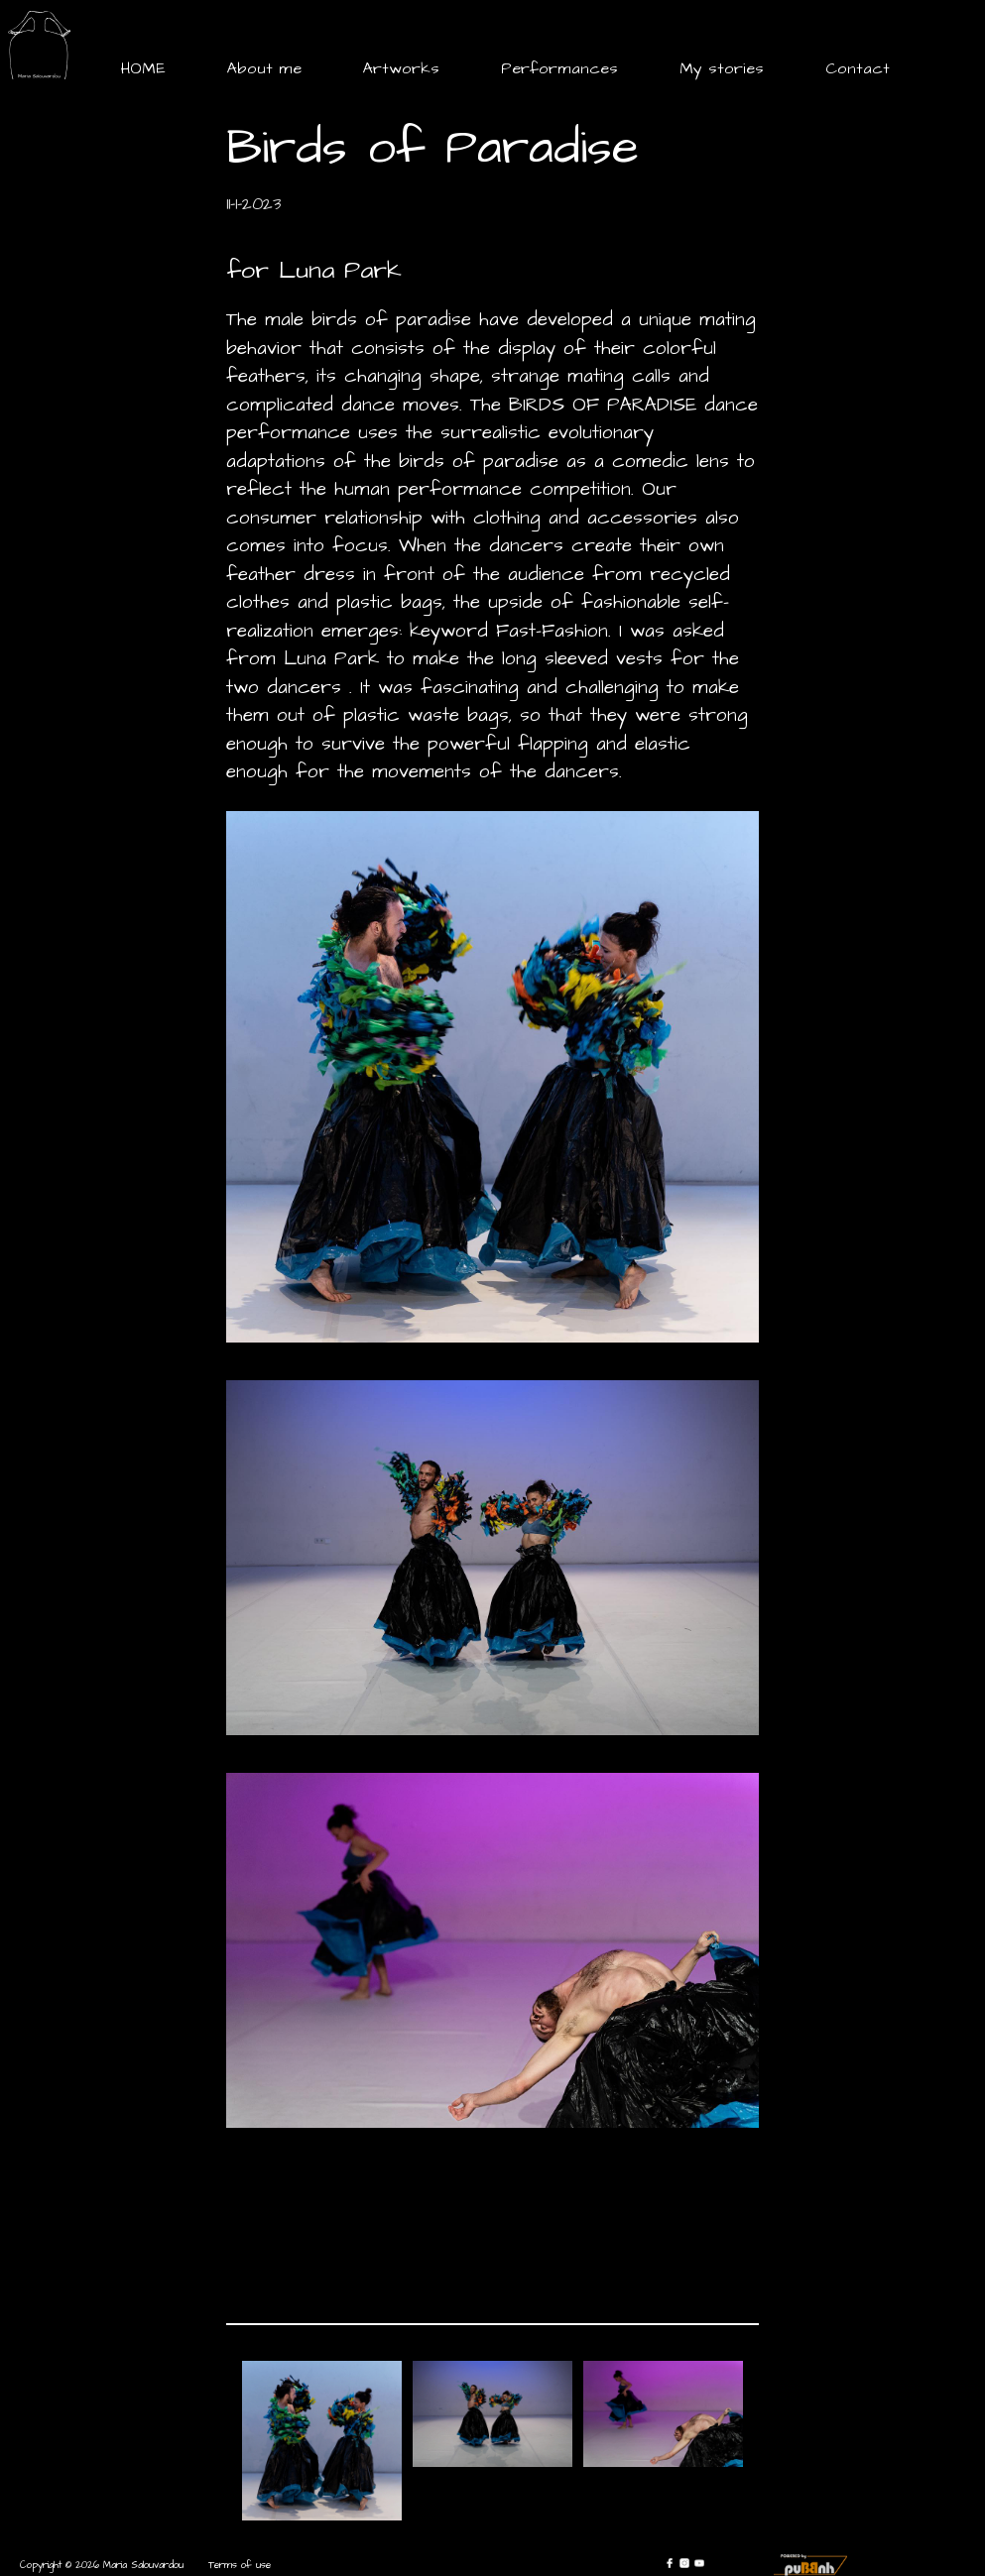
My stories (721, 68)
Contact (857, 68)
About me (264, 68)
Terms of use (239, 2565)
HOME (143, 68)
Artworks (401, 68)
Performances (559, 68)
